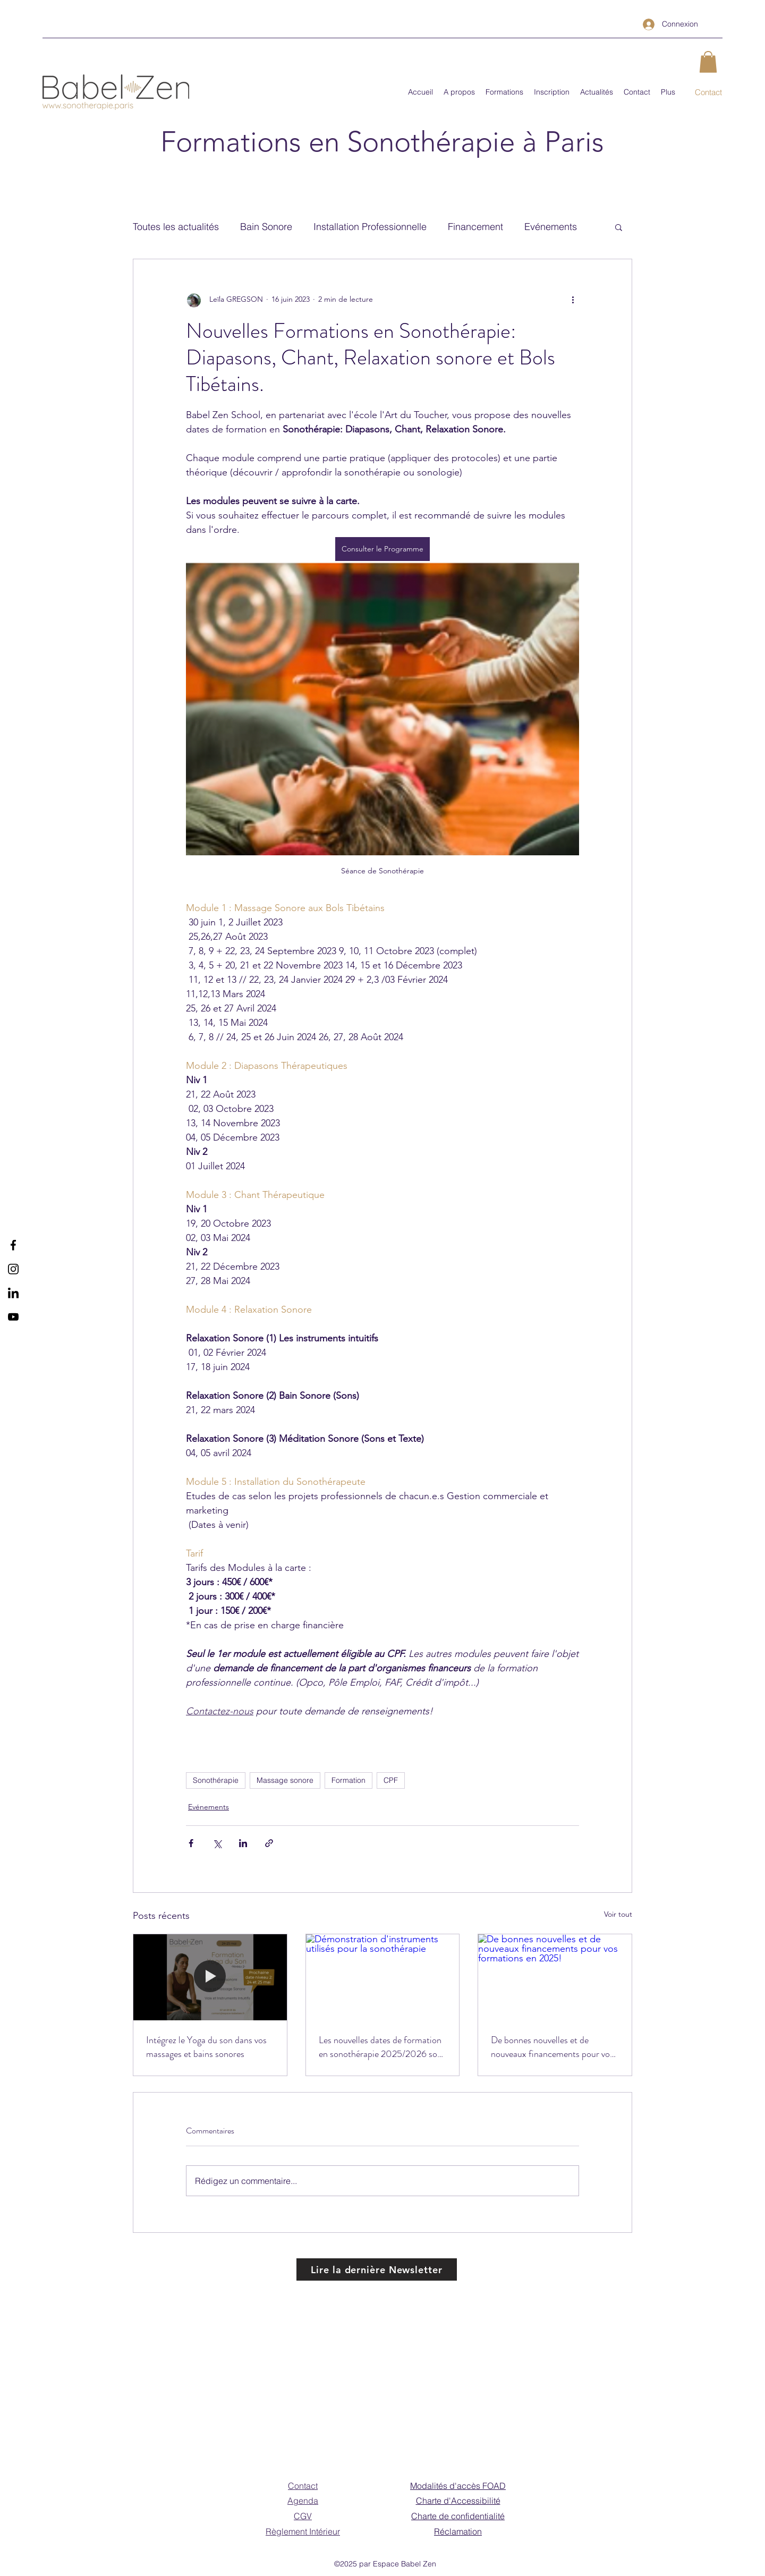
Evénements (550, 226)
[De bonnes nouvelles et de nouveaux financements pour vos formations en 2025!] (555, 1977)
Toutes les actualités (176, 226)
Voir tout (618, 1914)
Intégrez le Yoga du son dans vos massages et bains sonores (206, 2047)
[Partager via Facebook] (191, 1843)
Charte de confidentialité (458, 2516)
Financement (475, 226)
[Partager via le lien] (269, 1843)
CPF (391, 1780)
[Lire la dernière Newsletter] (376, 2269)
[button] (708, 62)
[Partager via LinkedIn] (243, 1843)
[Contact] (708, 92)
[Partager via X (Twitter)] (217, 1843)
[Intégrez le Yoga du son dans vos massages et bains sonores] (210, 1977)
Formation (349, 1780)
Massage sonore (285, 1780)
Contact (303, 2485)
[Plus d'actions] (572, 299)
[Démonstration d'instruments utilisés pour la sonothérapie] (383, 1977)
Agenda (302, 2500)
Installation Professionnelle (370, 226)
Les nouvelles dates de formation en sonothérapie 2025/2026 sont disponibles (382, 2047)
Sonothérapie (216, 1780)
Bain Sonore (266, 226)
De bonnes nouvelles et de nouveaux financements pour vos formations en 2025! (552, 2047)
